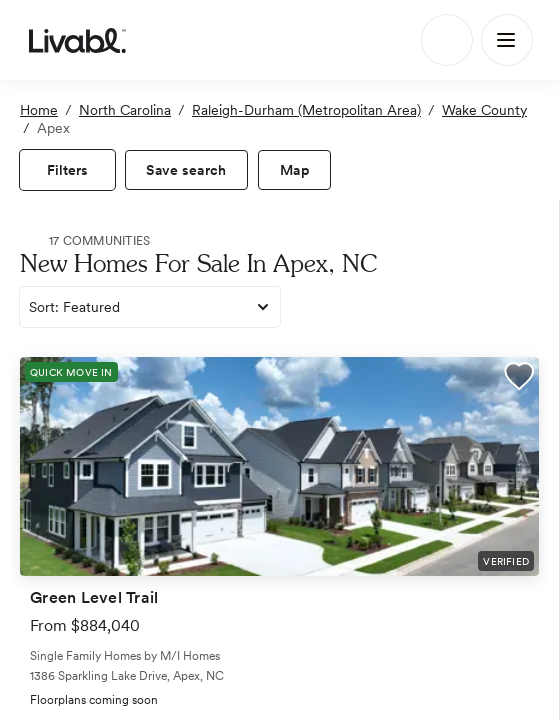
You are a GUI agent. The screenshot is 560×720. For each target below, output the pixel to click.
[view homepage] (77, 40)
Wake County (484, 110)
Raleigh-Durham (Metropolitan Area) (306, 110)
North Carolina (125, 110)
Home (39, 110)
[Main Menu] (507, 40)
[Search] (447, 40)
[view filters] (67, 170)
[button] (519, 379)
